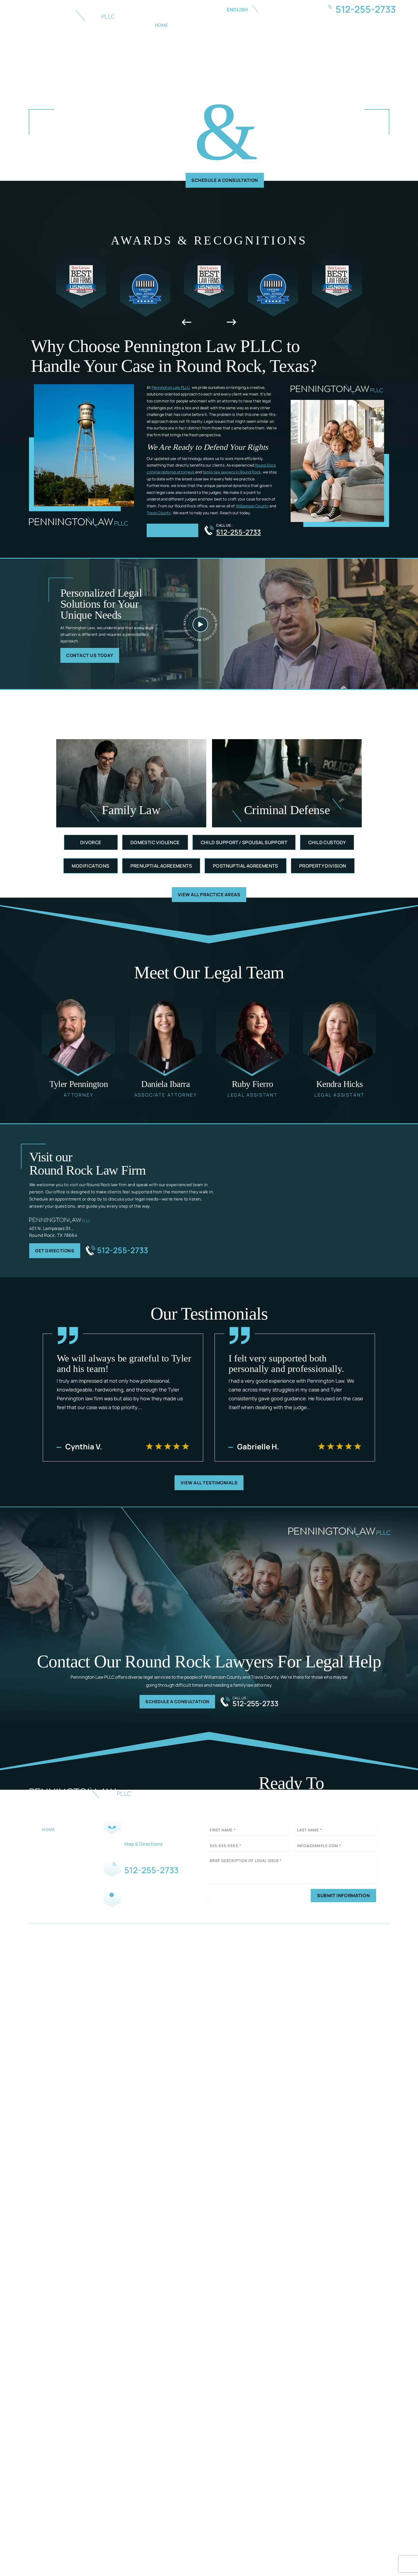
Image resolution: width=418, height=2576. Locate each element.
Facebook (121, 1913)
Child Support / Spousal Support (244, 845)
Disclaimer (217, 1923)
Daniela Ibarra (165, 1047)
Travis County (159, 514)
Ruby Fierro (252, 1047)
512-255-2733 (366, 9)
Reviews (308, 25)
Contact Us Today (94, 658)
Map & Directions (139, 1850)
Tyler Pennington (78, 1047)
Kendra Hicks (339, 1047)
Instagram (137, 1913)
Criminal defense (287, 786)
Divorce (90, 845)
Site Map (291, 1961)
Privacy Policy (244, 1923)
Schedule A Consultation (224, 181)
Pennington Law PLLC (171, 389)
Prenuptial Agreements (161, 868)
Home (161, 25)
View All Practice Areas (208, 898)
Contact (371, 25)
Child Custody (327, 845)
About (191, 25)
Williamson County (252, 507)
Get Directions (58, 1255)
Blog (339, 25)
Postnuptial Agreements (245, 868)
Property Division (322, 868)
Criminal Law (268, 25)
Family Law (225, 25)
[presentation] (186, 324)
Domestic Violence (155, 845)
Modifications (90, 868)
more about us (175, 533)
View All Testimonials (209, 1488)
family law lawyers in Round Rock (232, 473)
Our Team (54, 1848)
